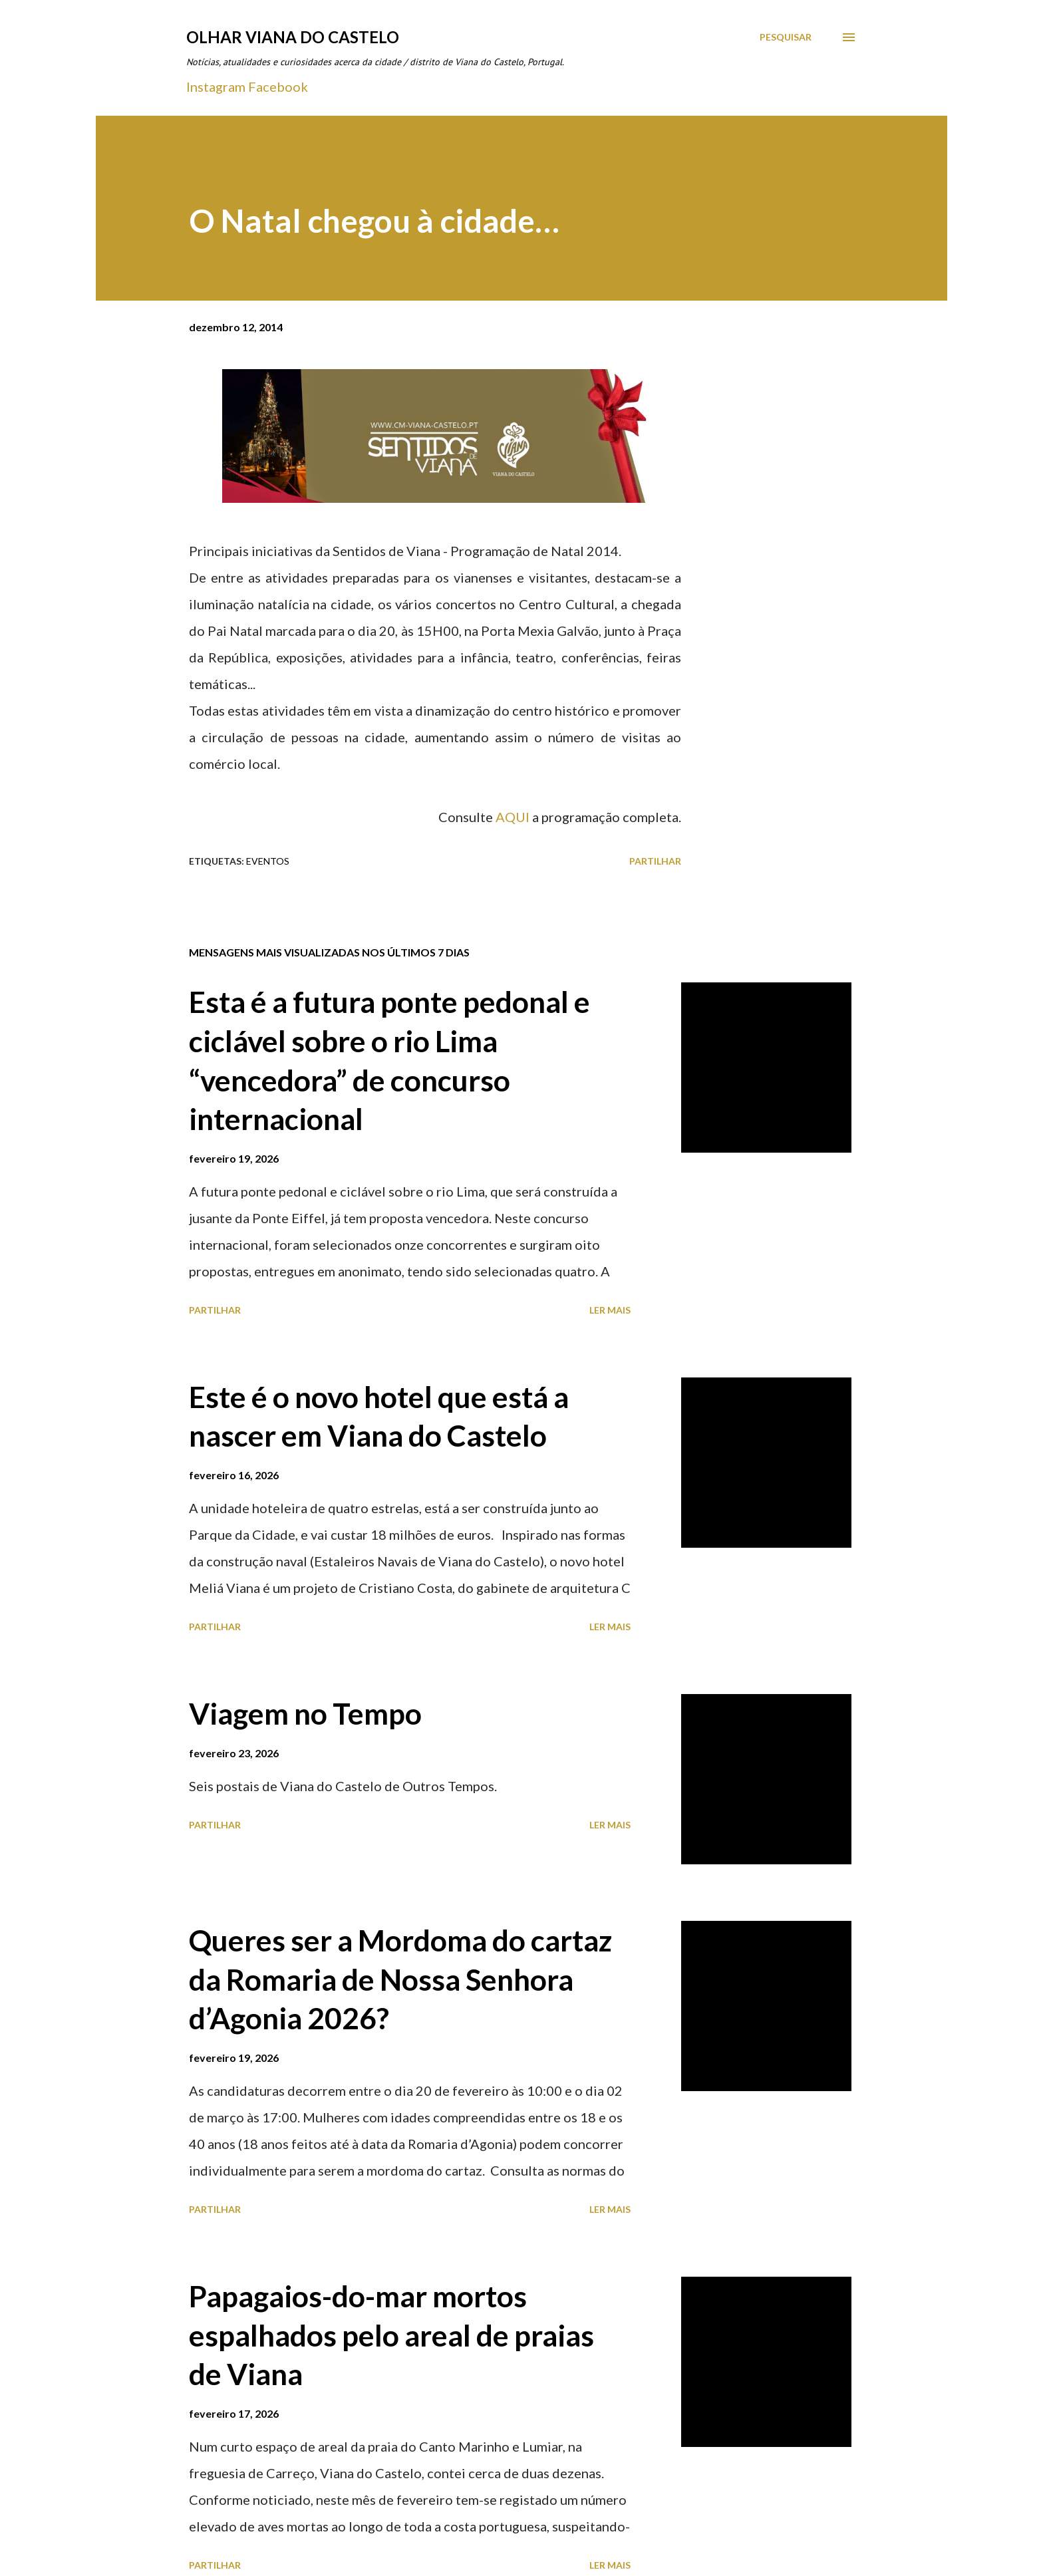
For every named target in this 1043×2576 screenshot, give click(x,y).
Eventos (267, 861)
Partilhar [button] (655, 861)
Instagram (215, 86)
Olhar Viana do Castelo (292, 37)
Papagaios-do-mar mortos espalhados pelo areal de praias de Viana (391, 2335)
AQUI (512, 817)
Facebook (278, 86)
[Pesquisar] (786, 37)
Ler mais (610, 1310)
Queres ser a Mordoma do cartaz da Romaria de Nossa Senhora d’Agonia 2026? (400, 1979)
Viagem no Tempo (305, 1713)
